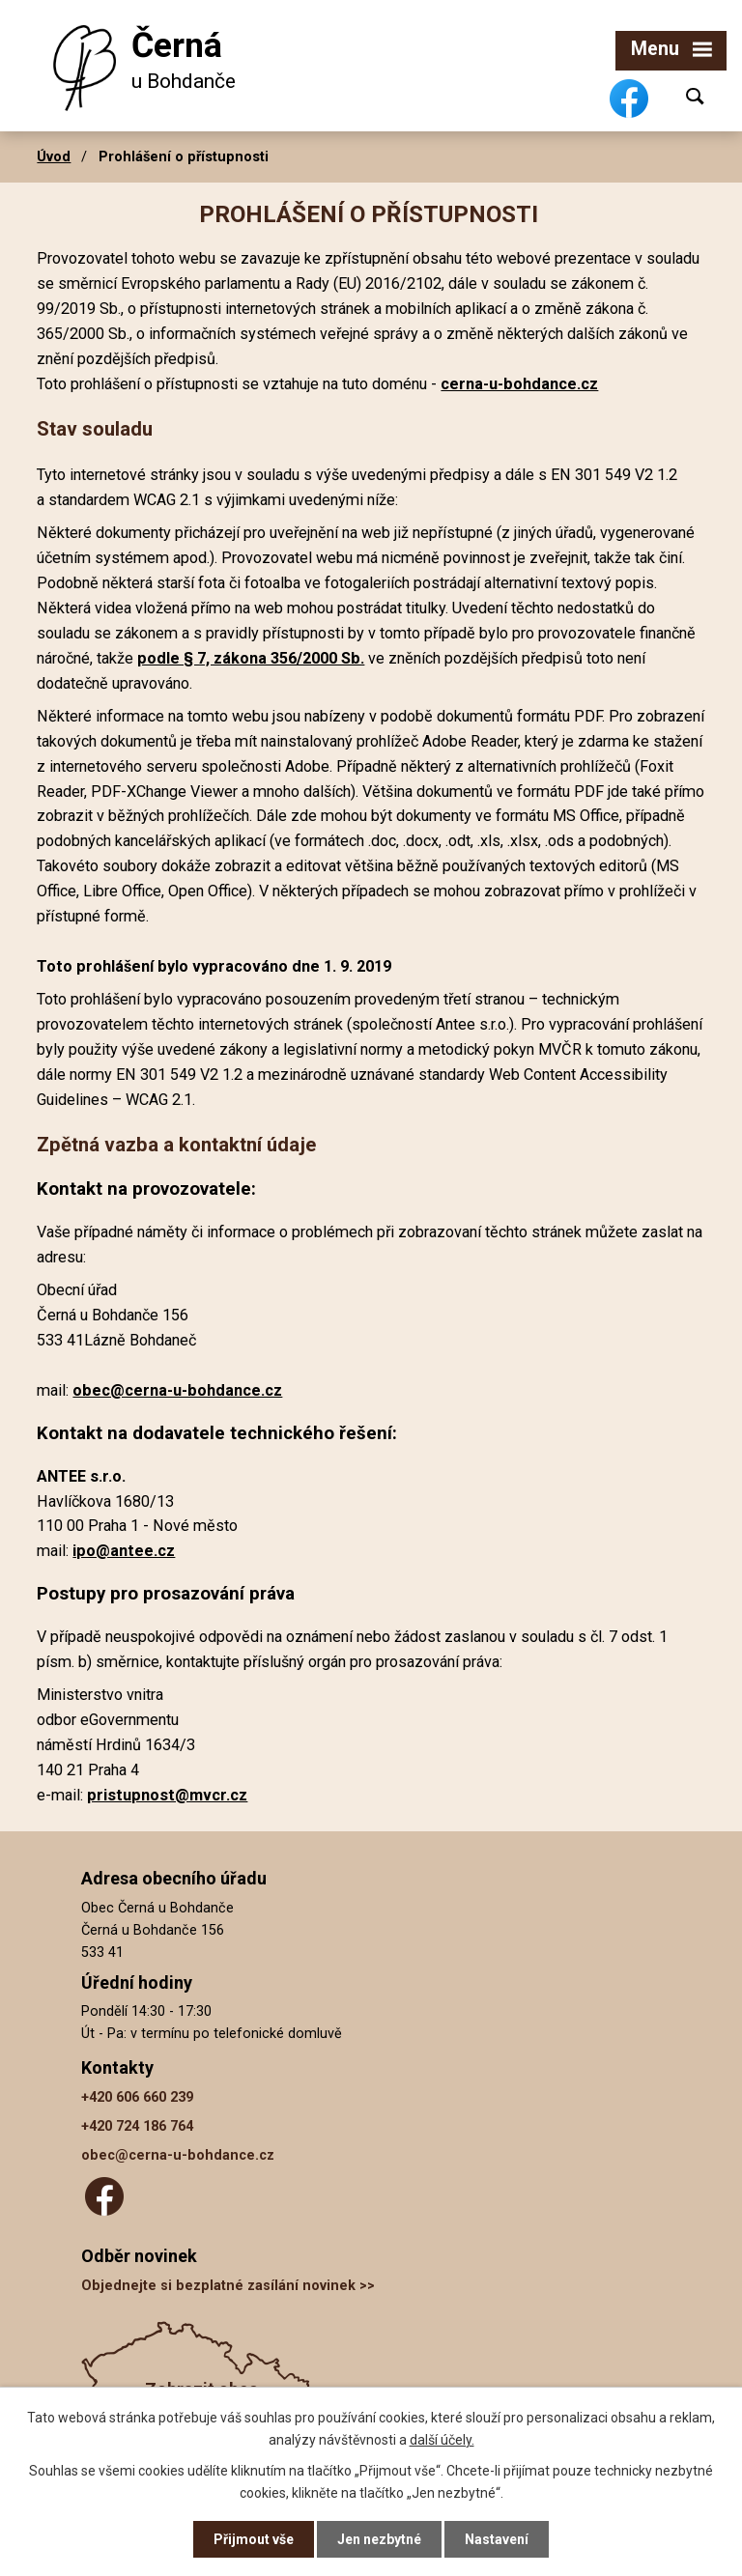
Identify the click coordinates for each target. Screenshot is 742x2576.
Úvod (54, 156)
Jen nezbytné (379, 2539)
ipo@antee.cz (123, 1551)
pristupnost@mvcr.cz (167, 1795)
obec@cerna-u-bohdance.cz (177, 1390)
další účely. (442, 2439)
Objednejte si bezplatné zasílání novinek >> (228, 2286)
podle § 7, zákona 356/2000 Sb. (250, 658)
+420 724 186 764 (137, 2126)
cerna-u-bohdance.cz (519, 384)
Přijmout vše (254, 2539)
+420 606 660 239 (137, 2097)
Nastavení (496, 2539)
